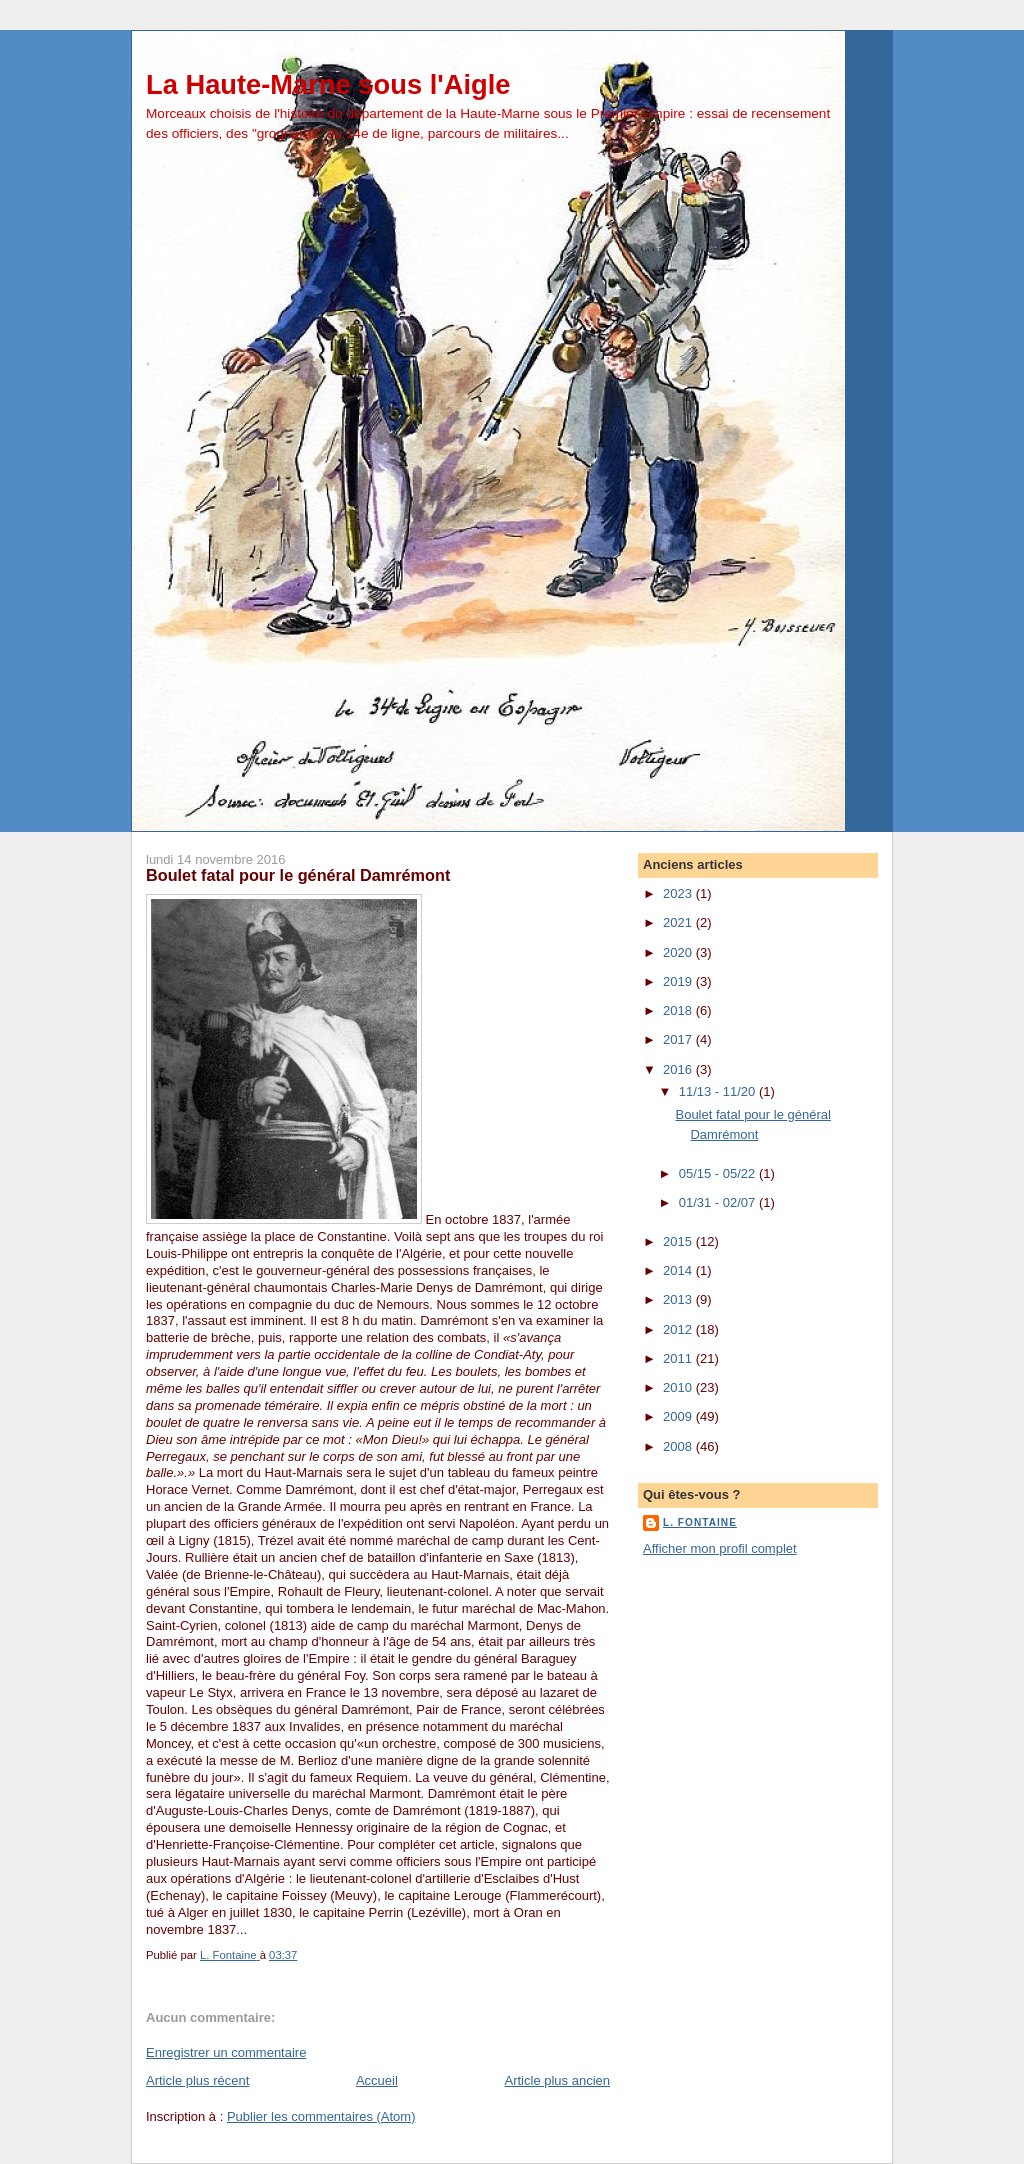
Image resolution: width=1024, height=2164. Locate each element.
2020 (679, 952)
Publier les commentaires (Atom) (321, 2116)
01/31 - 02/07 (719, 1202)
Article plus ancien (558, 2080)
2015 (679, 1241)
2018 (679, 1010)
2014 (679, 1270)
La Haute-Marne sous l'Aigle (328, 84)
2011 (679, 1358)
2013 (679, 1299)
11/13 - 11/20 (719, 1091)
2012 (679, 1329)
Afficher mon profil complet (720, 1548)
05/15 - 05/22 (719, 1173)
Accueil (377, 2080)
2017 (679, 1039)
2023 (679, 893)
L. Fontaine (700, 1522)
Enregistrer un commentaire (226, 2052)
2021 (679, 922)
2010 (679, 1387)
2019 (679, 981)
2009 (679, 1416)
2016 (679, 1069)
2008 (679, 1446)
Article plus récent (197, 2080)
